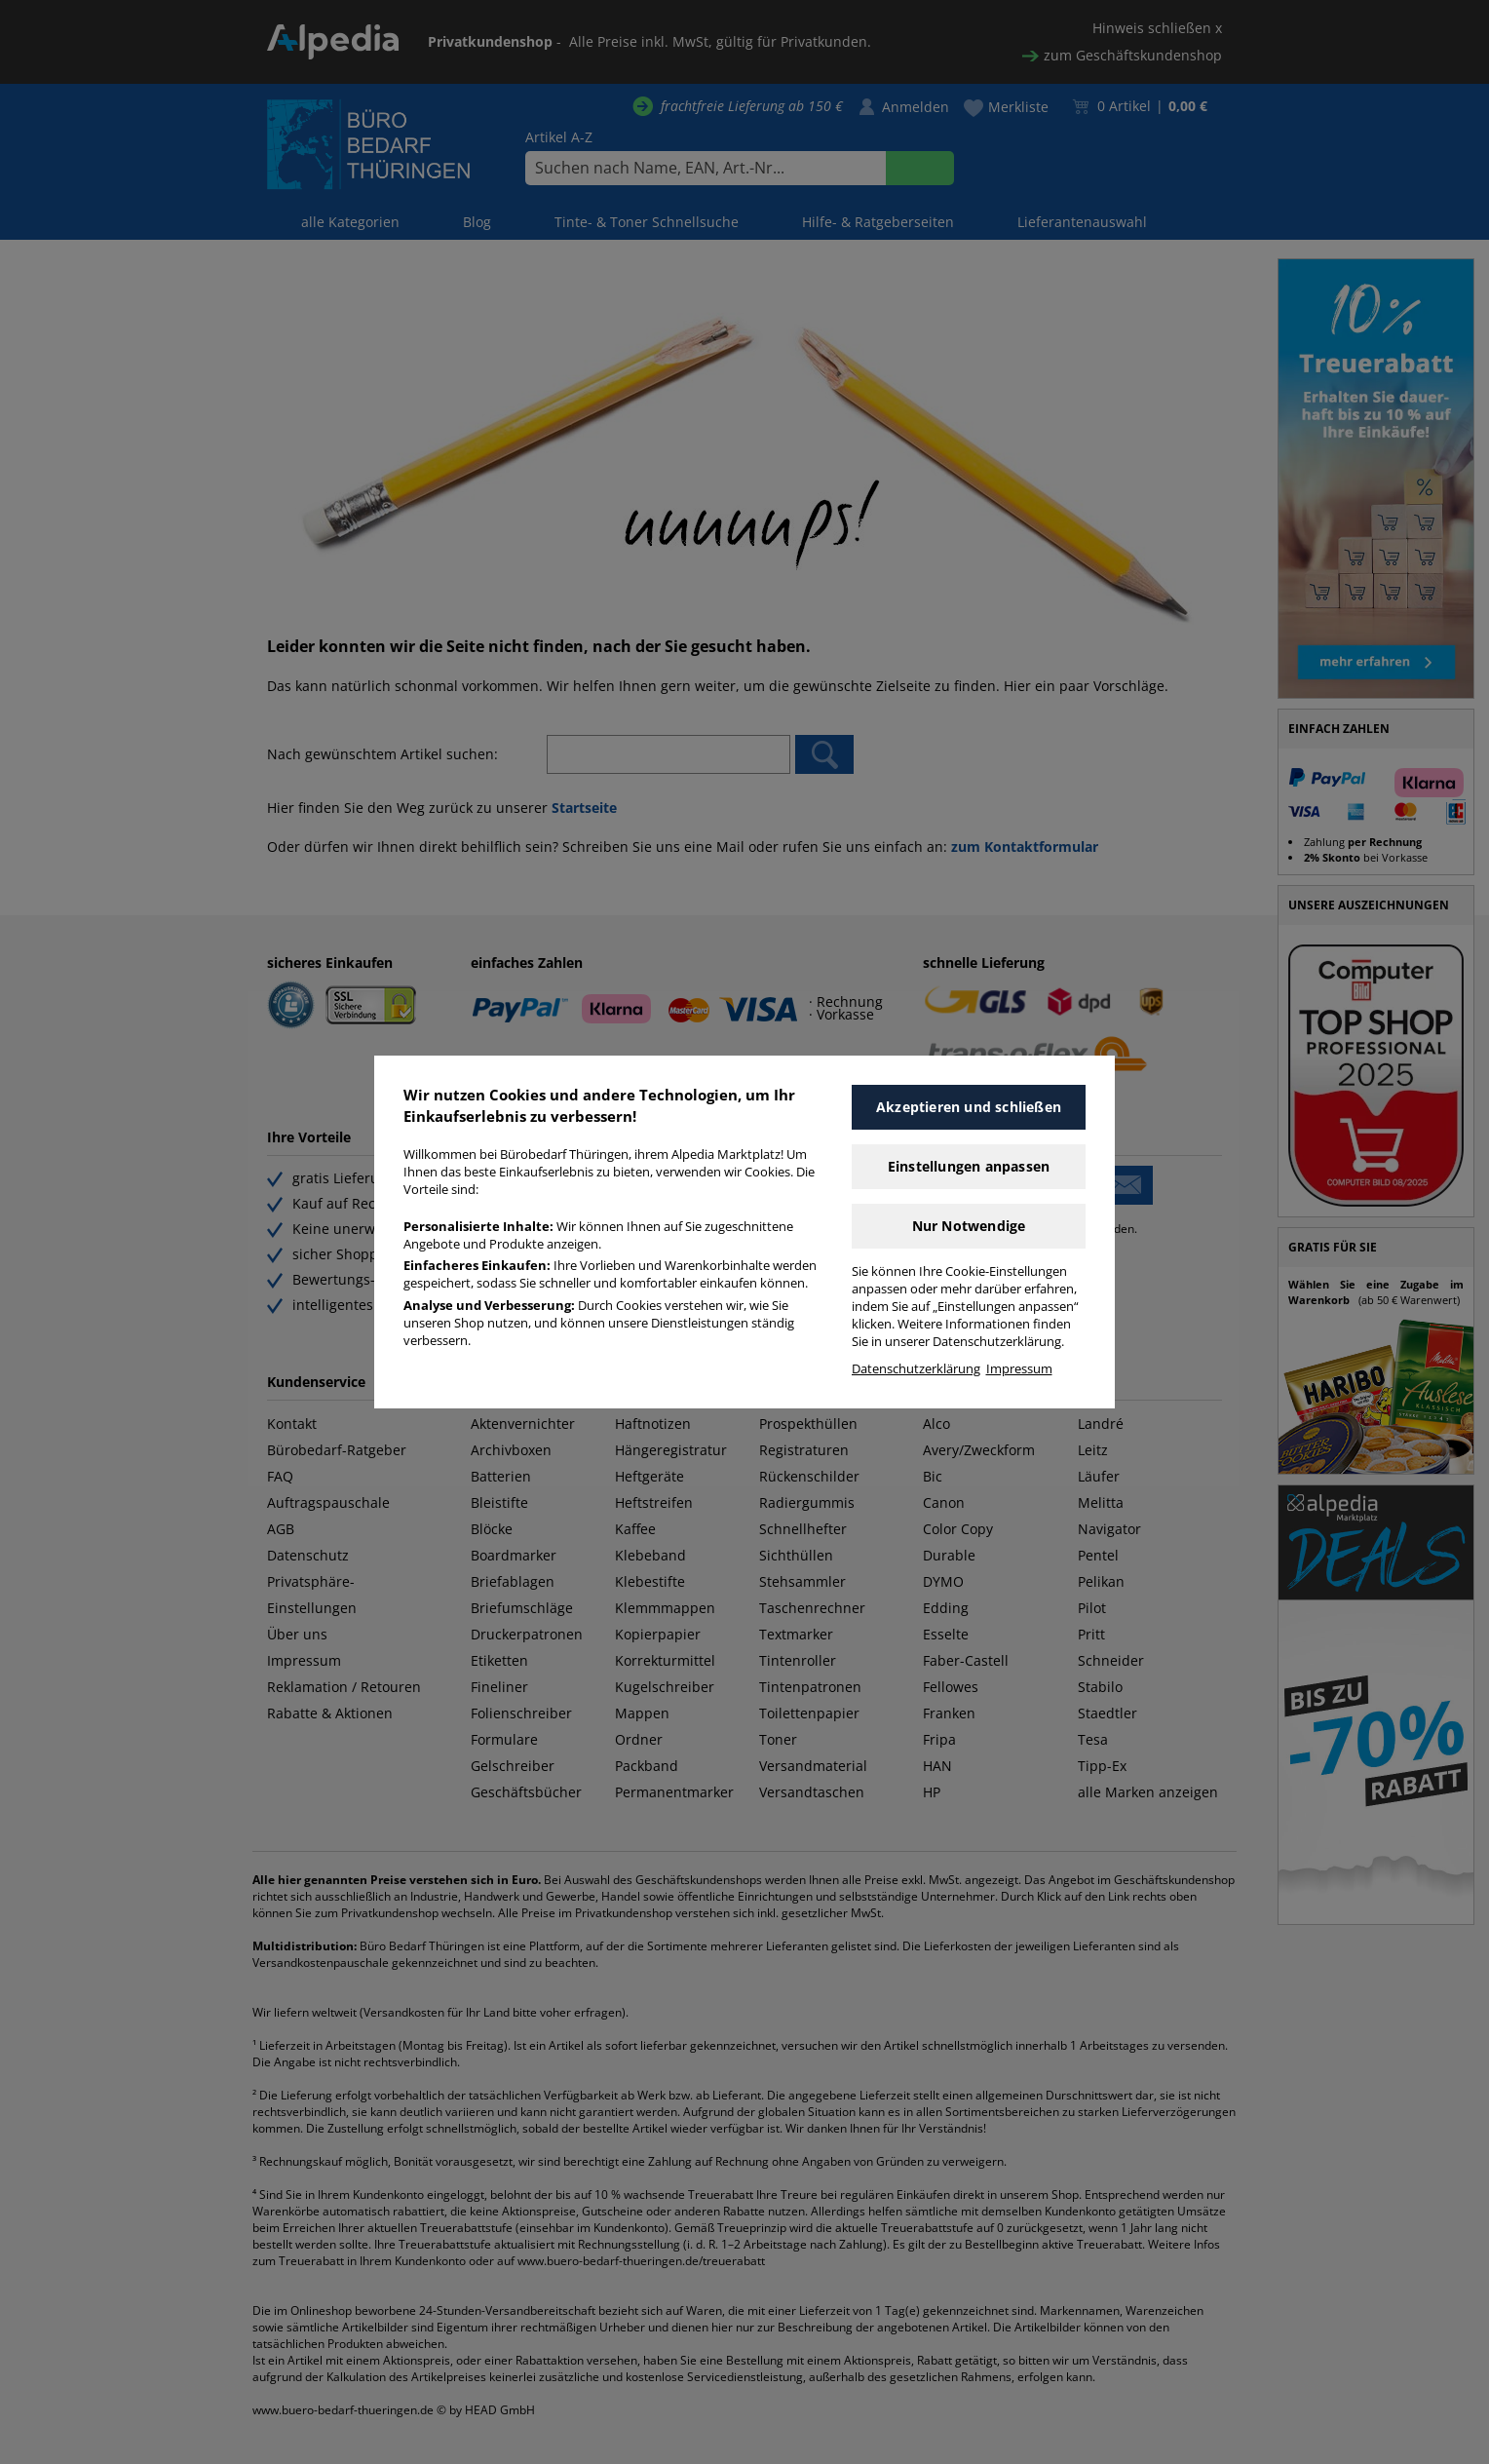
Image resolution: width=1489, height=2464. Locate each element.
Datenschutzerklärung (916, 1369)
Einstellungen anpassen (969, 1166)
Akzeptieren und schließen (968, 1106)
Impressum (1019, 1369)
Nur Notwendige (969, 1225)
